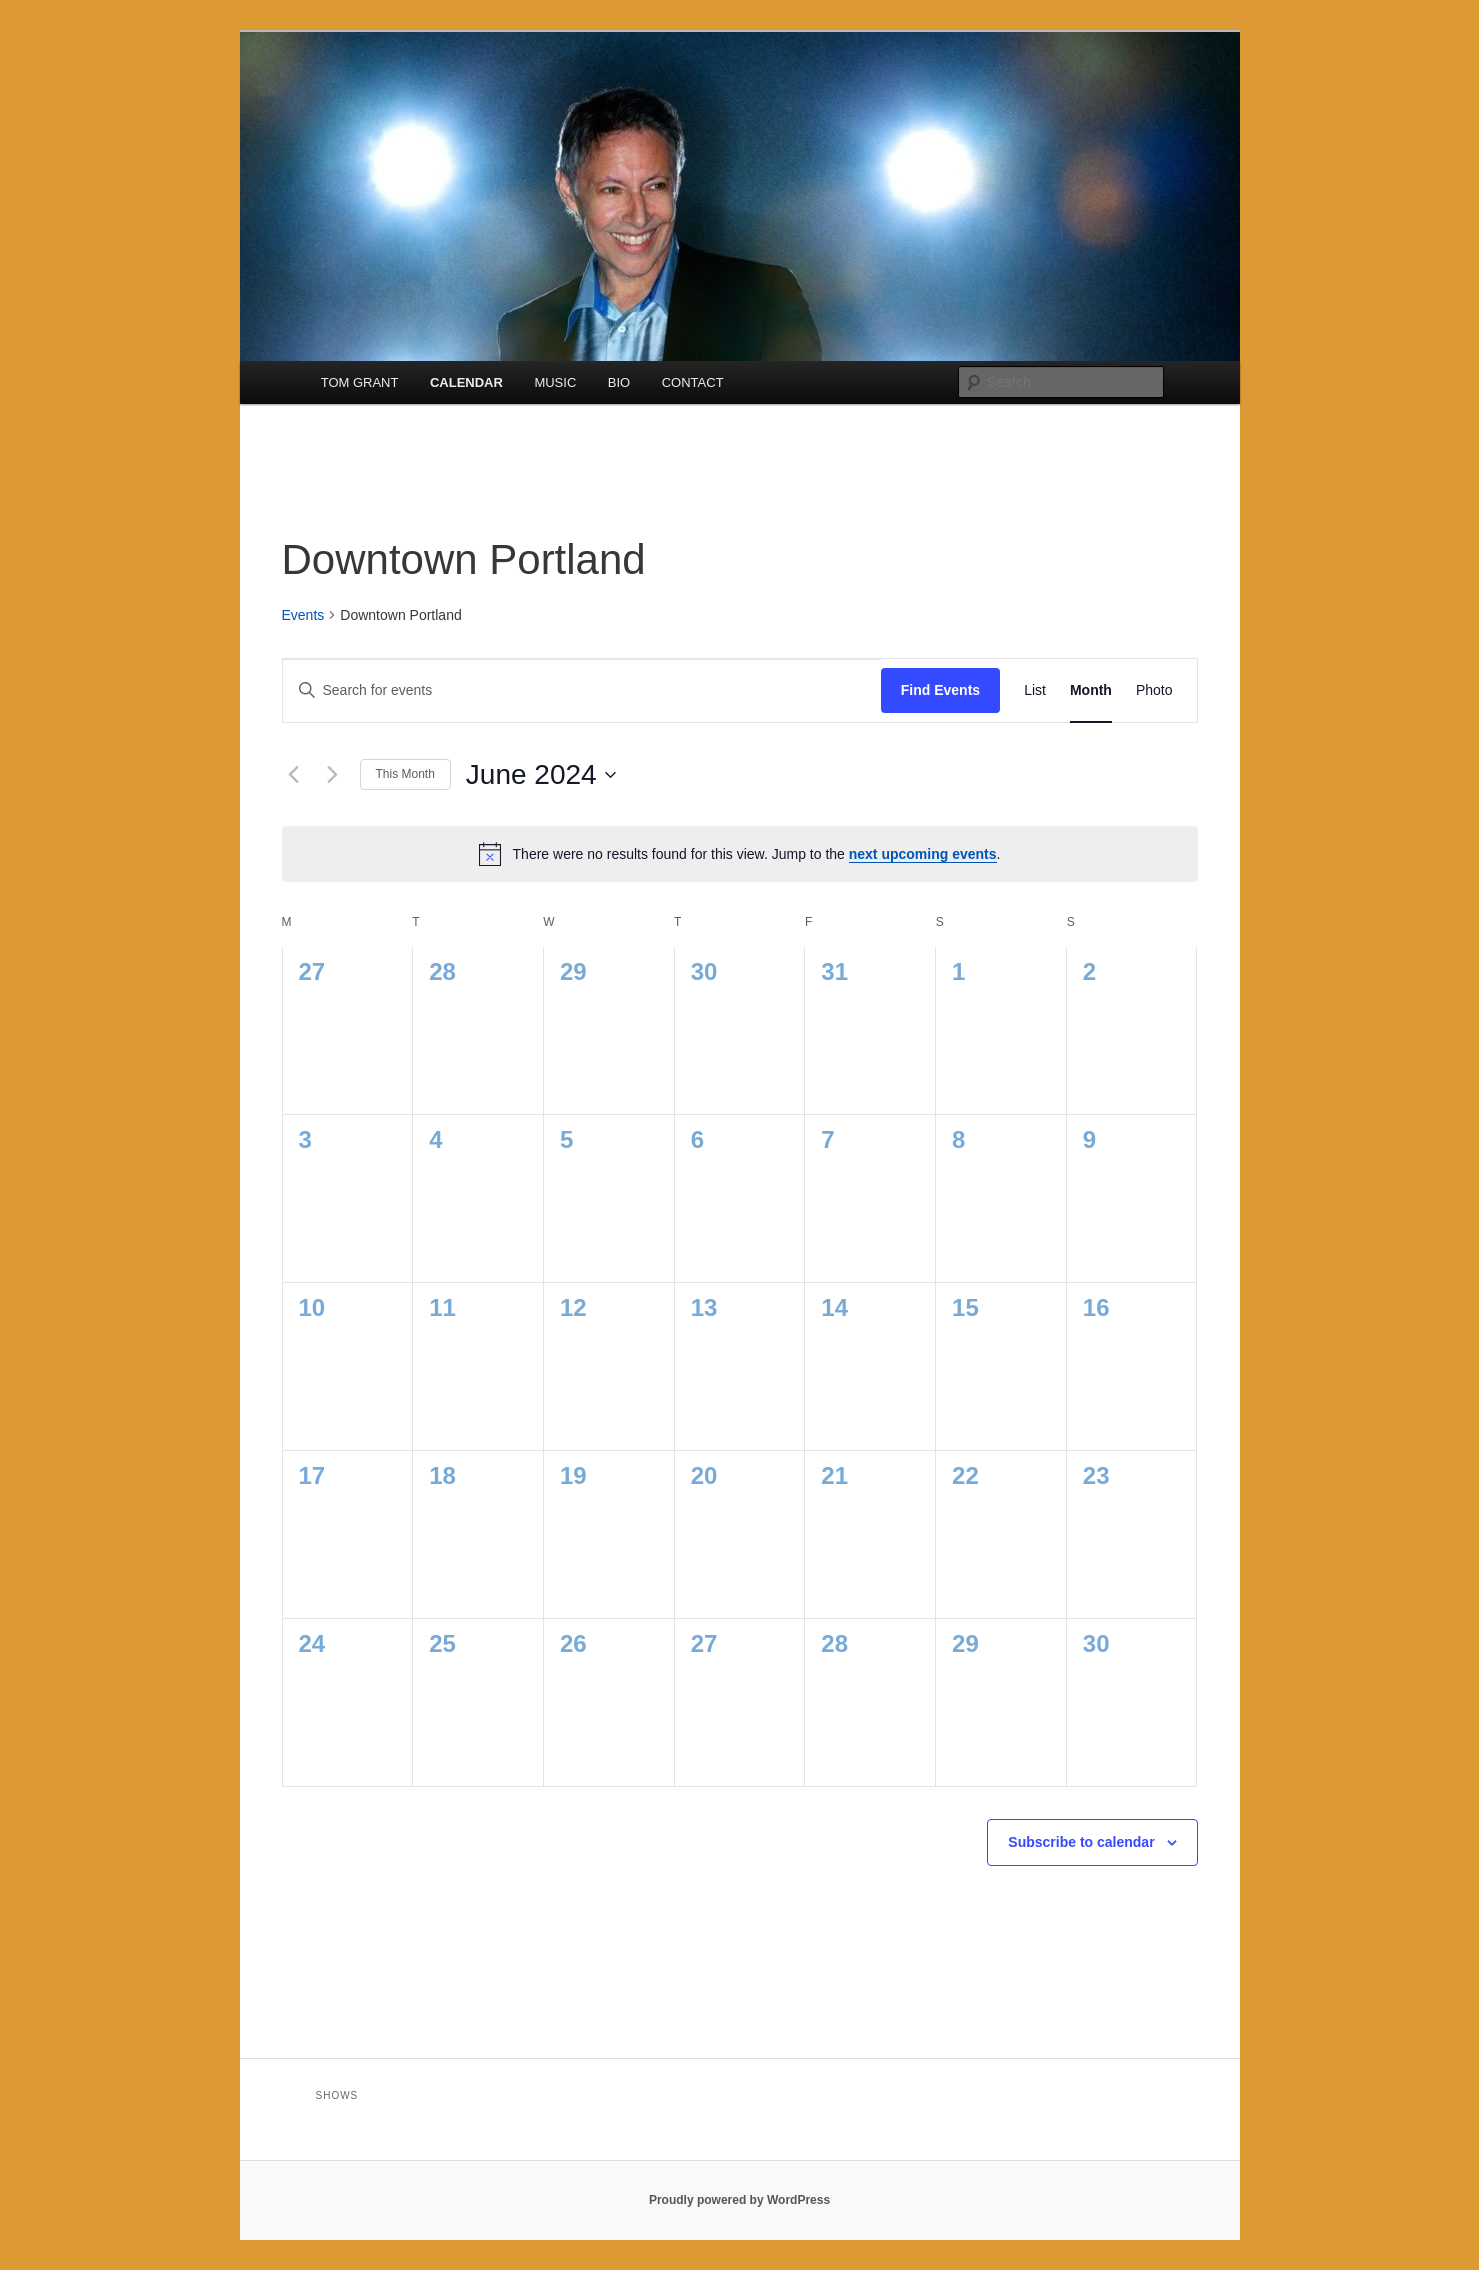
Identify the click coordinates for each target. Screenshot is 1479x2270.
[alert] (740, 854)
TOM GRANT (360, 382)
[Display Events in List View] (1035, 690)
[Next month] (333, 775)
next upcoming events (923, 854)
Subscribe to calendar (1081, 1842)
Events (303, 615)
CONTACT (693, 382)
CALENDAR (466, 382)
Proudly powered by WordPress (739, 2200)
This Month (405, 774)
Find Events (940, 690)
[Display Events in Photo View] (1154, 690)
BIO (619, 382)
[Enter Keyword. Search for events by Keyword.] (582, 690)
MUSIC (555, 382)
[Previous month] (294, 775)
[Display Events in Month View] (1091, 690)
